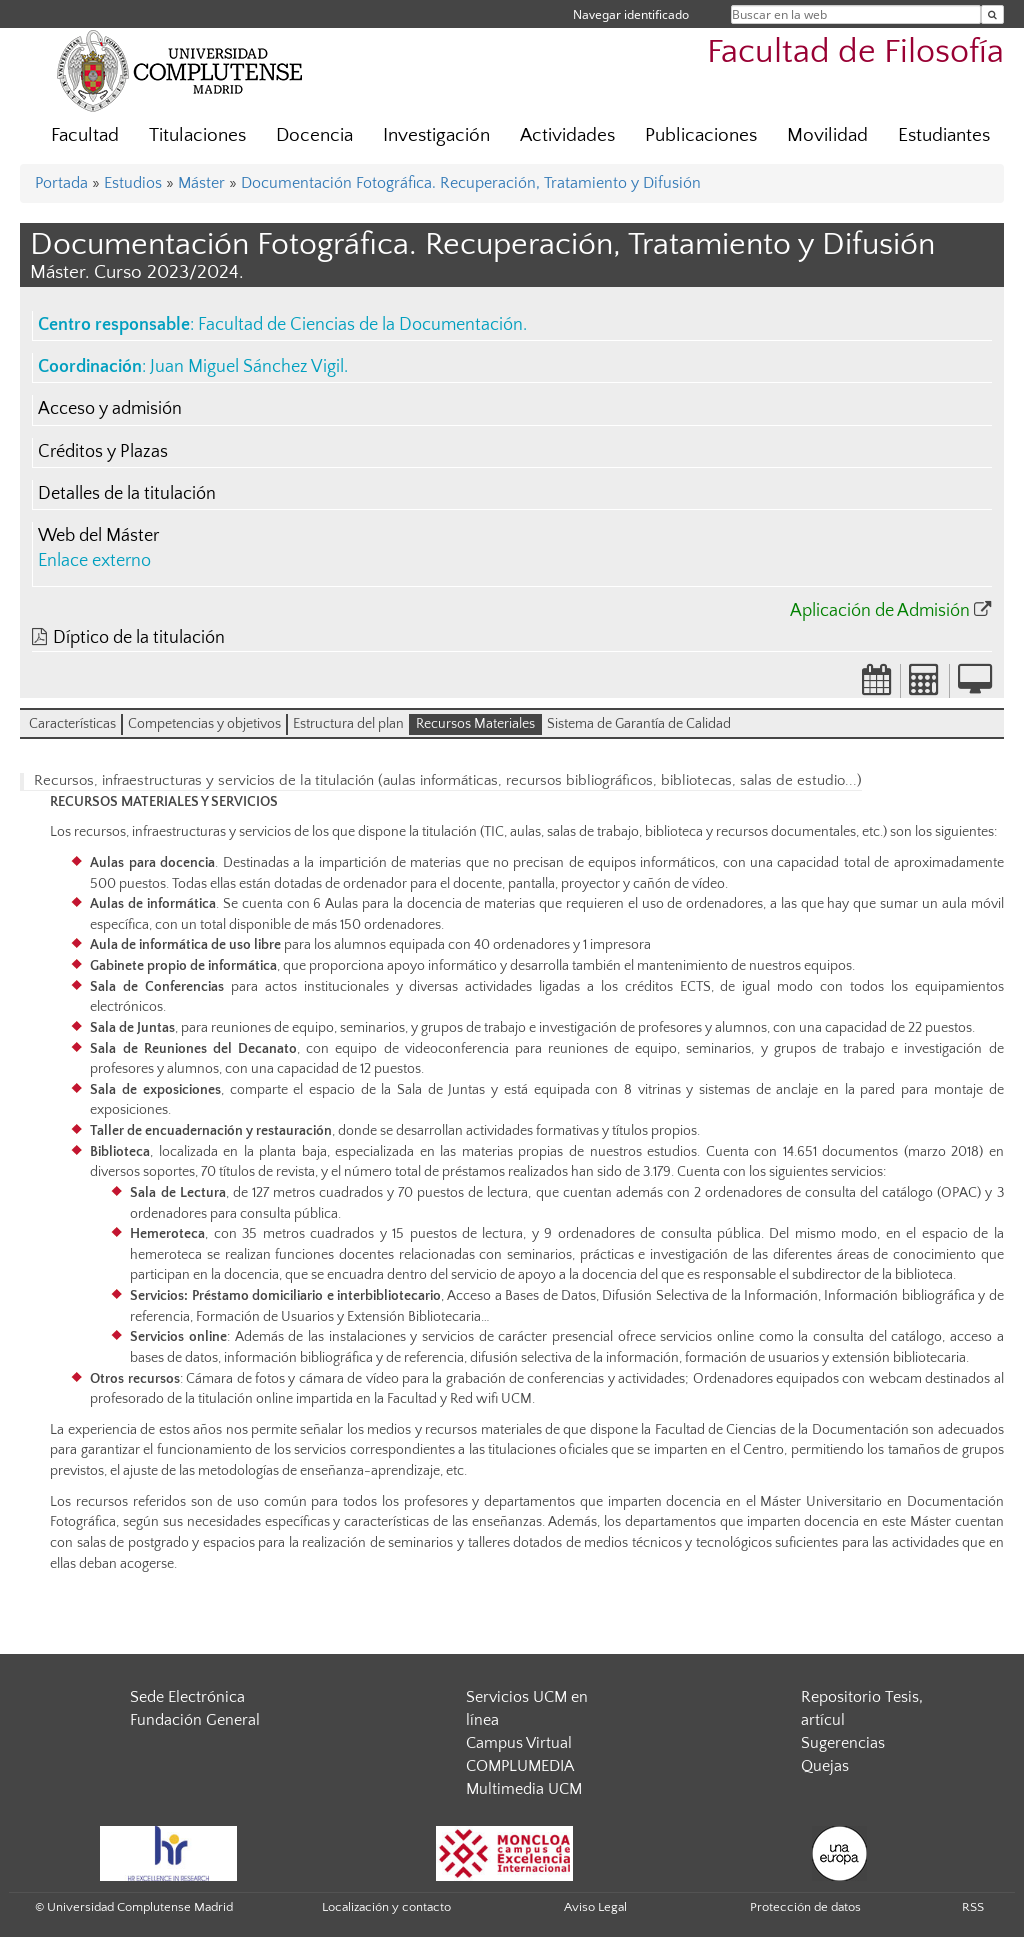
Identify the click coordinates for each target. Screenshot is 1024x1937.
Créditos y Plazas (103, 452)
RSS (973, 1907)
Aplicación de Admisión (880, 611)
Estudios (133, 183)
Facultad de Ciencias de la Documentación (360, 325)
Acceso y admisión (110, 409)
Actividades (567, 135)
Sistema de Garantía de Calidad (639, 724)
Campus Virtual (519, 1743)
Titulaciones (197, 135)
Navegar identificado (631, 14)
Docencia (314, 135)
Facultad (85, 135)
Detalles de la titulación (127, 494)
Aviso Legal (595, 1907)
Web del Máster (98, 536)
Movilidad (827, 135)
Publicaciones (701, 135)
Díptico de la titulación (139, 638)
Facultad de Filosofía (855, 52)
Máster (201, 183)
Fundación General (195, 1720)
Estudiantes (944, 135)
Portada (61, 183)
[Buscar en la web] (992, 14)
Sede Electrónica (187, 1697)
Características (72, 724)
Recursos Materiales (475, 724)
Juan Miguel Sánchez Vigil (247, 367)
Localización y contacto (386, 1907)
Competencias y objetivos (204, 724)
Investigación (436, 135)
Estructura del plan (348, 724)
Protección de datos (805, 1907)
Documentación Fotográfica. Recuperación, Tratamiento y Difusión (471, 183)
